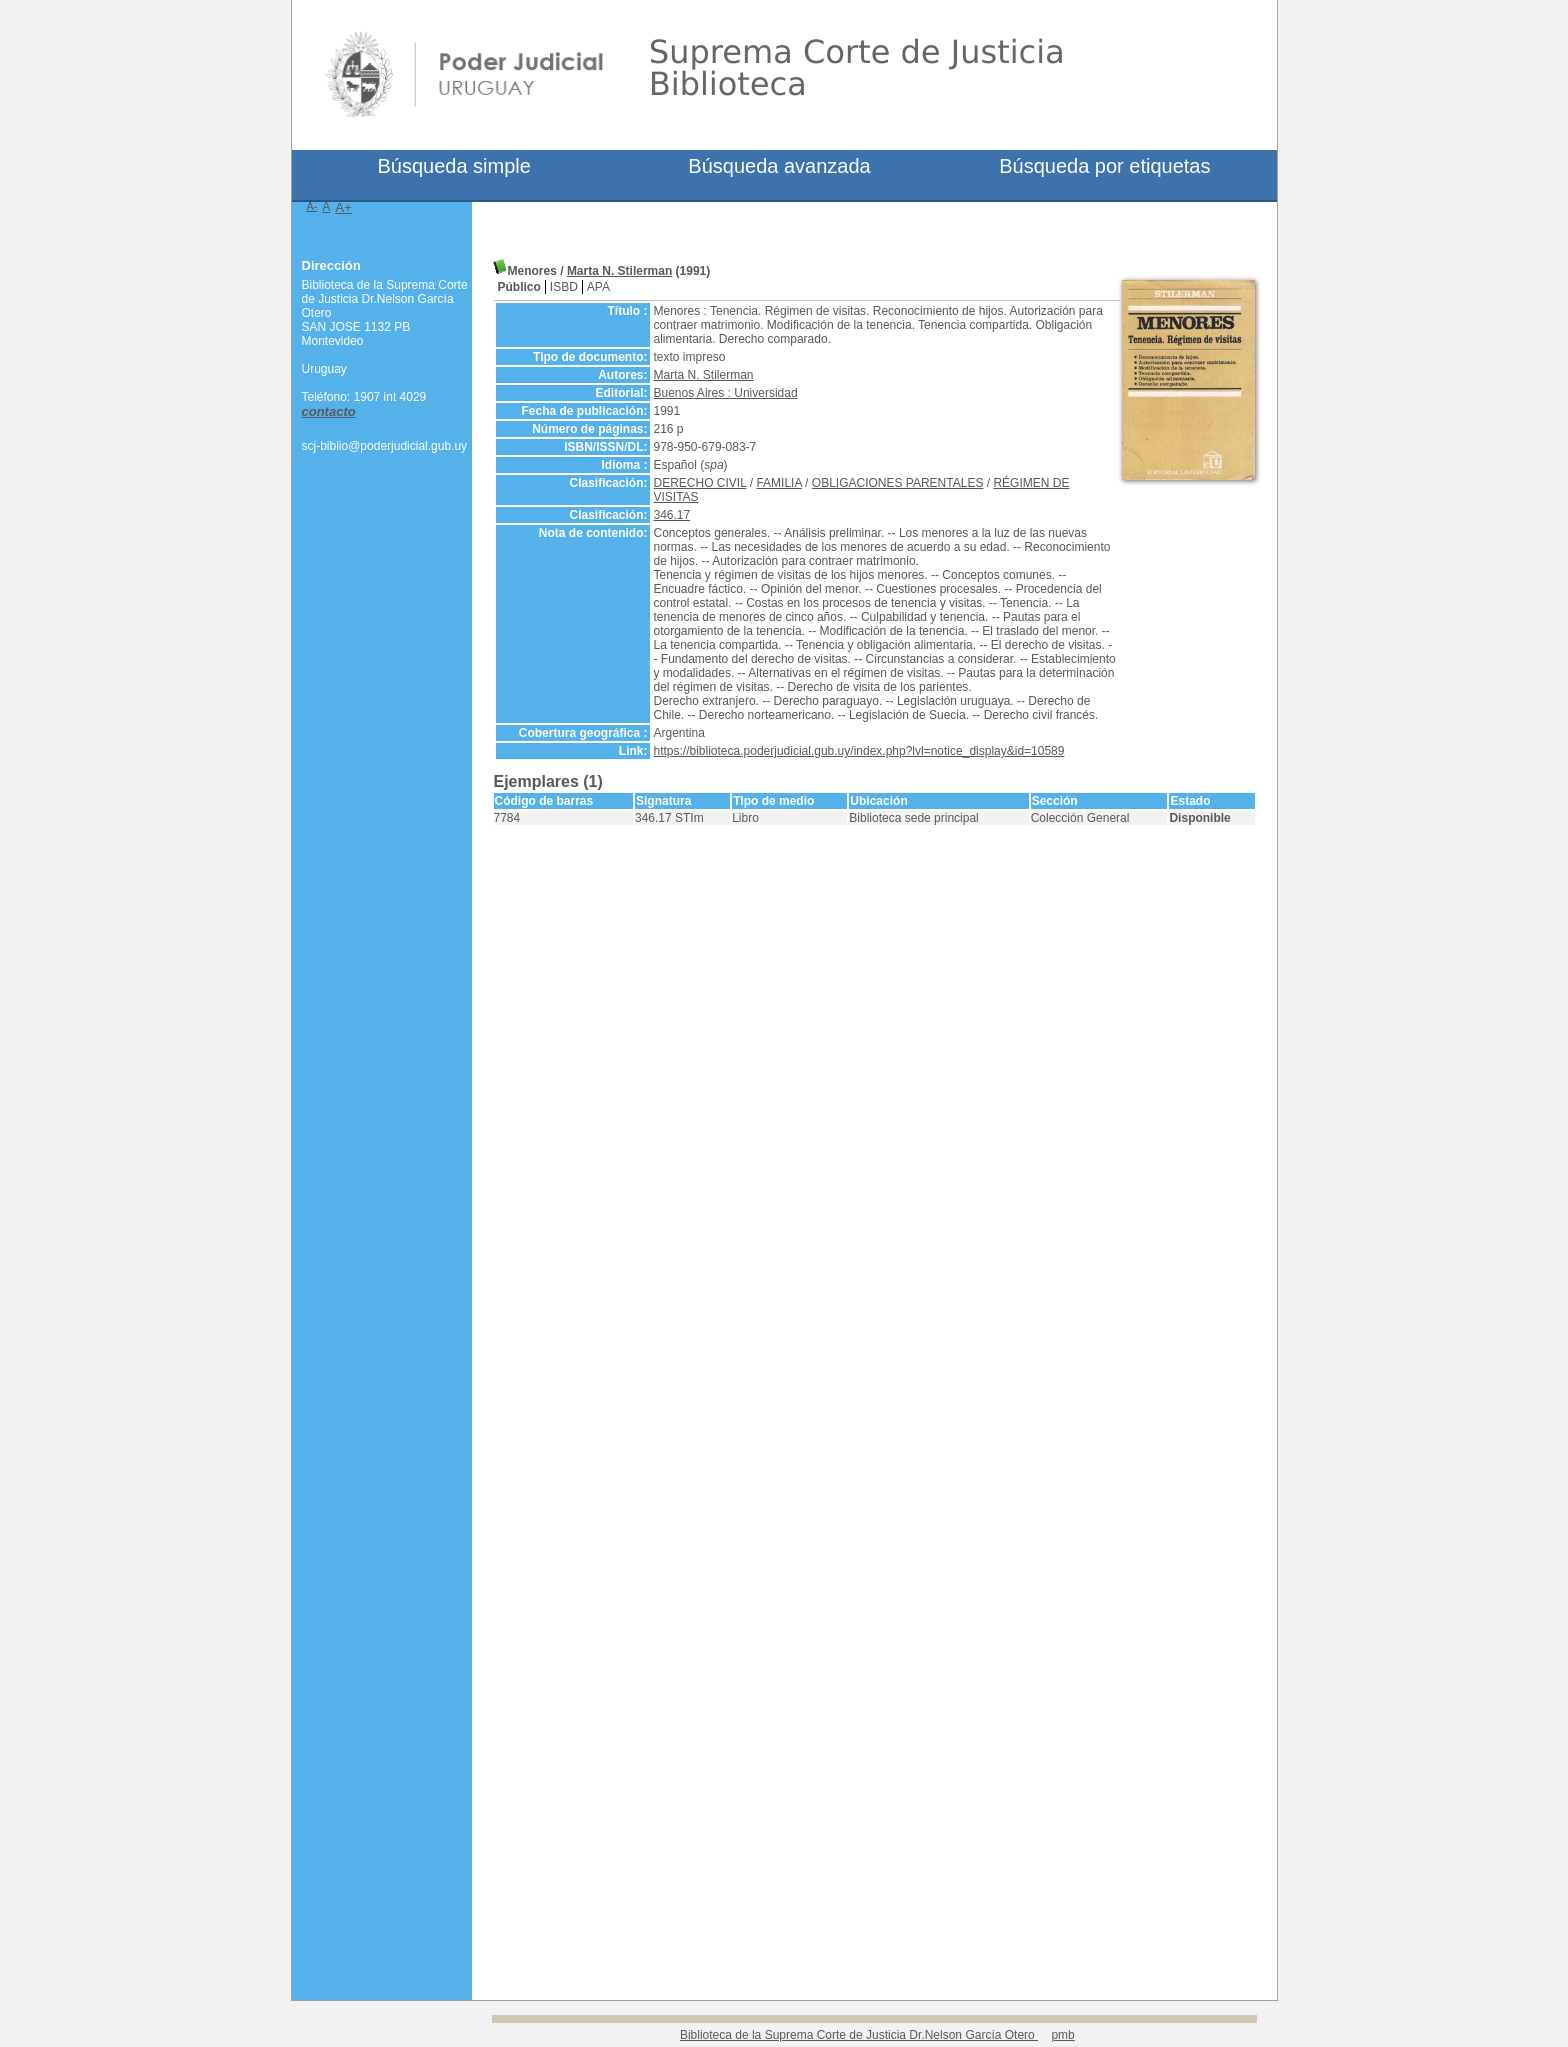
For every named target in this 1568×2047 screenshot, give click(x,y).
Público (519, 287)
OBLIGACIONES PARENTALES (898, 483)
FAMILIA (778, 483)
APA (598, 287)
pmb (1062, 2035)
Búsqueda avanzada (779, 166)
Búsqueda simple (453, 166)
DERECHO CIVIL (700, 483)
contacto (329, 411)
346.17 (672, 515)
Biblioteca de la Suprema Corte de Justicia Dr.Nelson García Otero (859, 2035)
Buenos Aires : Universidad (726, 393)
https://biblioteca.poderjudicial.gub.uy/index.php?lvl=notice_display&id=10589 (859, 751)
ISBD (564, 287)
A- (312, 206)
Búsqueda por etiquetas (1104, 166)
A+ (343, 207)
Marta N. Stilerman (619, 271)
